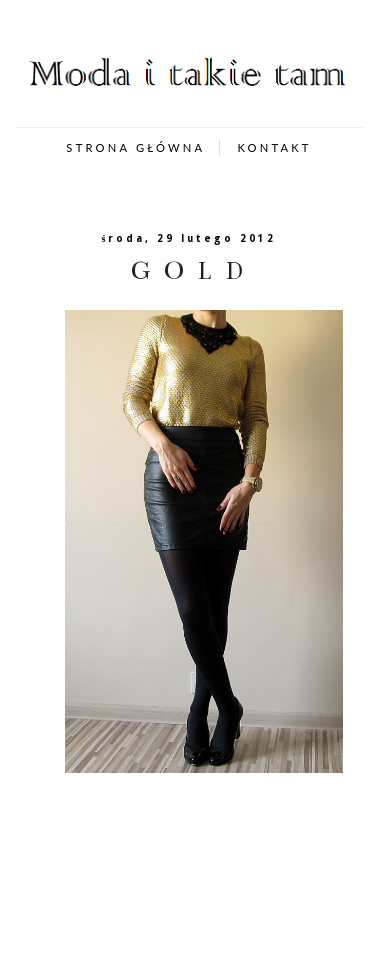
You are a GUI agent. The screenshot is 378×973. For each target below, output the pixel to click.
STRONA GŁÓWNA (135, 147)
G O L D (189, 271)
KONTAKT (274, 147)
